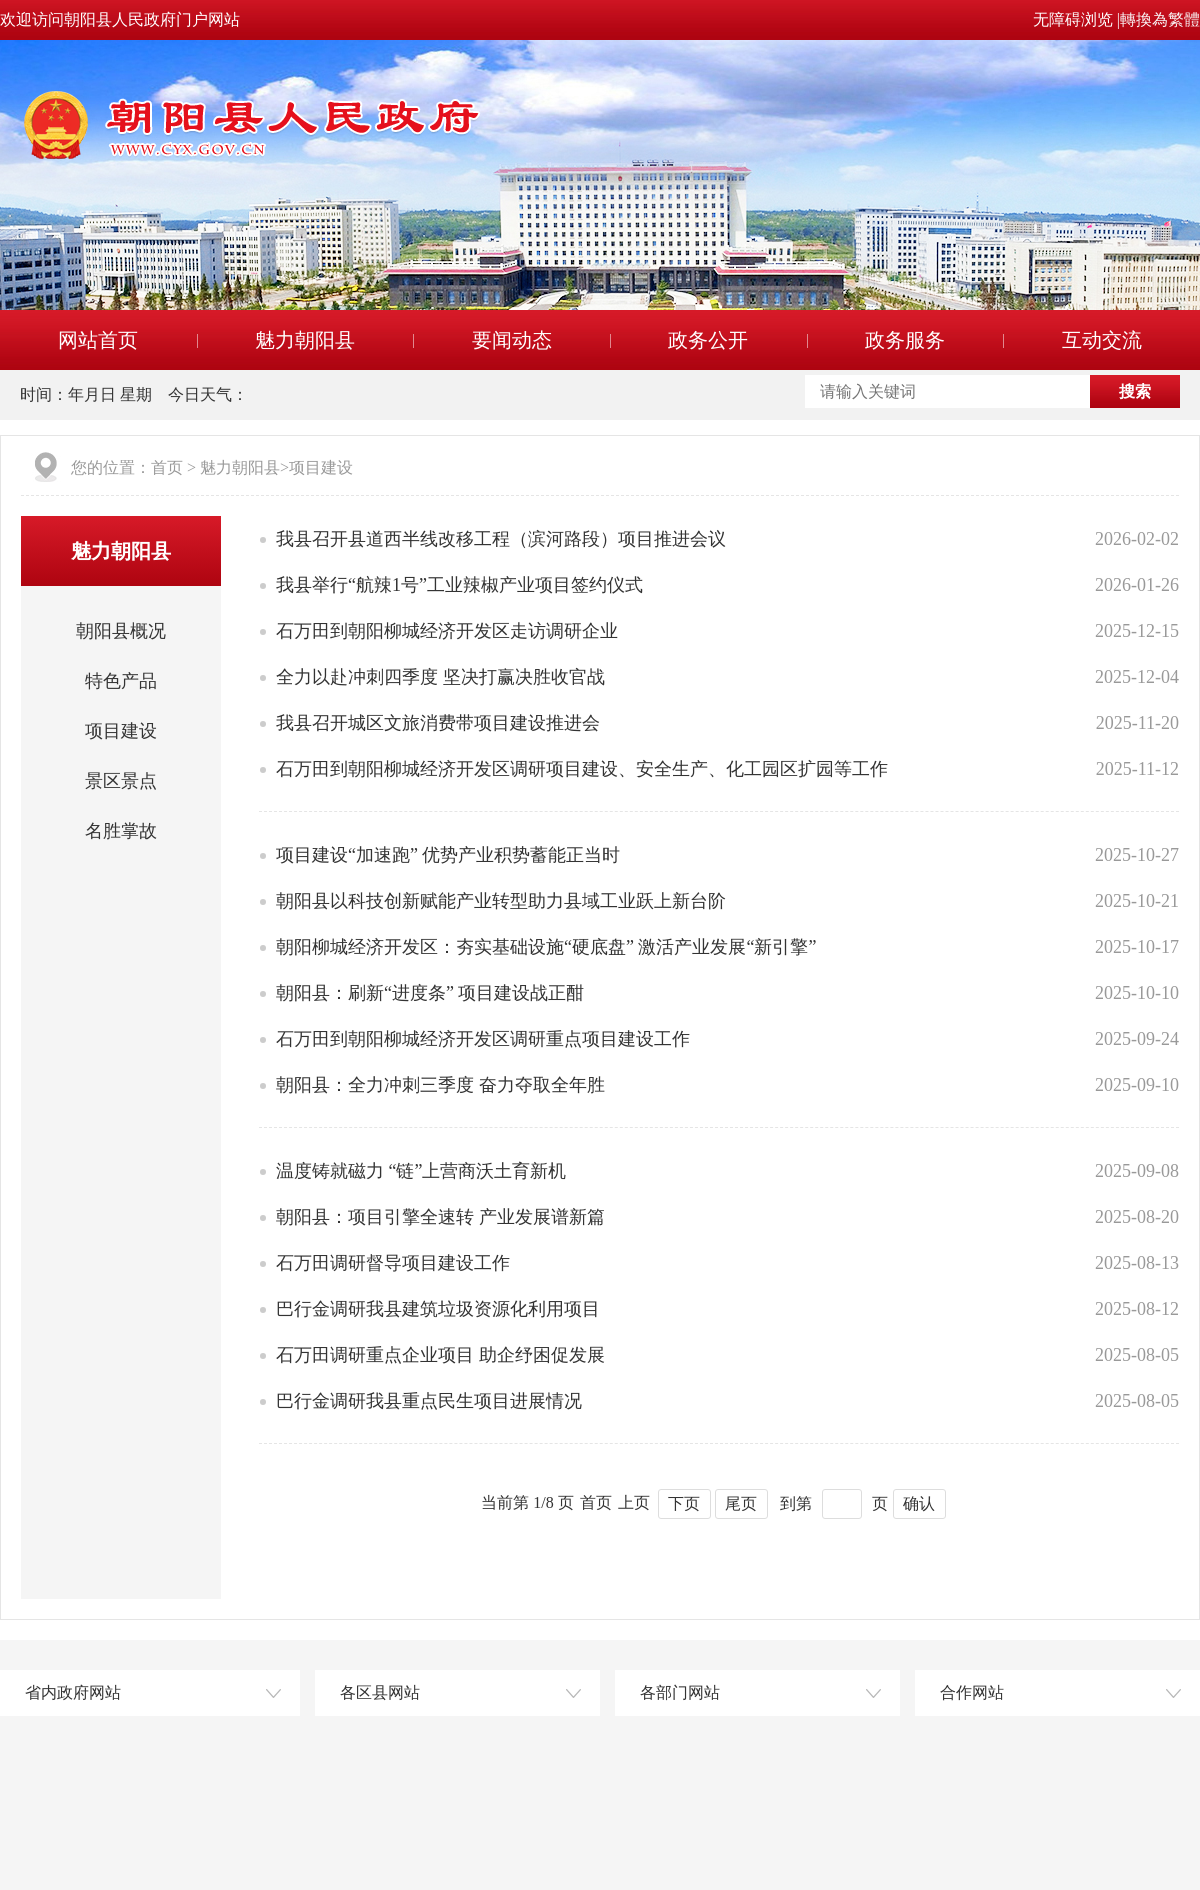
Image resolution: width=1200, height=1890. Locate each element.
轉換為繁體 (1160, 19)
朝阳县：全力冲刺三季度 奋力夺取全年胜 (440, 1085)
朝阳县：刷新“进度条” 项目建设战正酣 (430, 993)
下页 (684, 1503)
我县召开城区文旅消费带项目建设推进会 (438, 723)
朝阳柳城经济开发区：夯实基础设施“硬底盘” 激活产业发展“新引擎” (546, 947)
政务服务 (905, 340)
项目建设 (321, 467)
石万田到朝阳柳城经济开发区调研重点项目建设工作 (483, 1039)
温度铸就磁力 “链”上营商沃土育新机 (421, 1171)
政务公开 (708, 340)
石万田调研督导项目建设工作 (393, 1263)
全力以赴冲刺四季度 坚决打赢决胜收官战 (440, 677)
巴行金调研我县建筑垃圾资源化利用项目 (438, 1309)
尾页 (741, 1503)
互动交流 (1102, 340)
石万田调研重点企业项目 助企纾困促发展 (440, 1355)
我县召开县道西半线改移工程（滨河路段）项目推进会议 (501, 539)
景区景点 (121, 781)
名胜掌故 (121, 831)
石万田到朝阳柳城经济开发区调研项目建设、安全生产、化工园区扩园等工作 (582, 769)
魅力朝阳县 (305, 340)
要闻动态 (512, 340)
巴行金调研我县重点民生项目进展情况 (429, 1401)
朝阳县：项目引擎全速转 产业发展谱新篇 (440, 1217)
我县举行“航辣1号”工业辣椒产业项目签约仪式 (459, 585)
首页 (167, 467)
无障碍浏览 (1073, 19)
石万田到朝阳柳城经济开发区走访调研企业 (447, 631)
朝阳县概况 (121, 631)
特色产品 (121, 681)
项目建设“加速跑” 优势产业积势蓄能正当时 (448, 855)
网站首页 (98, 340)
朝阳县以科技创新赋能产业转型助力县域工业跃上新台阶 (501, 901)
